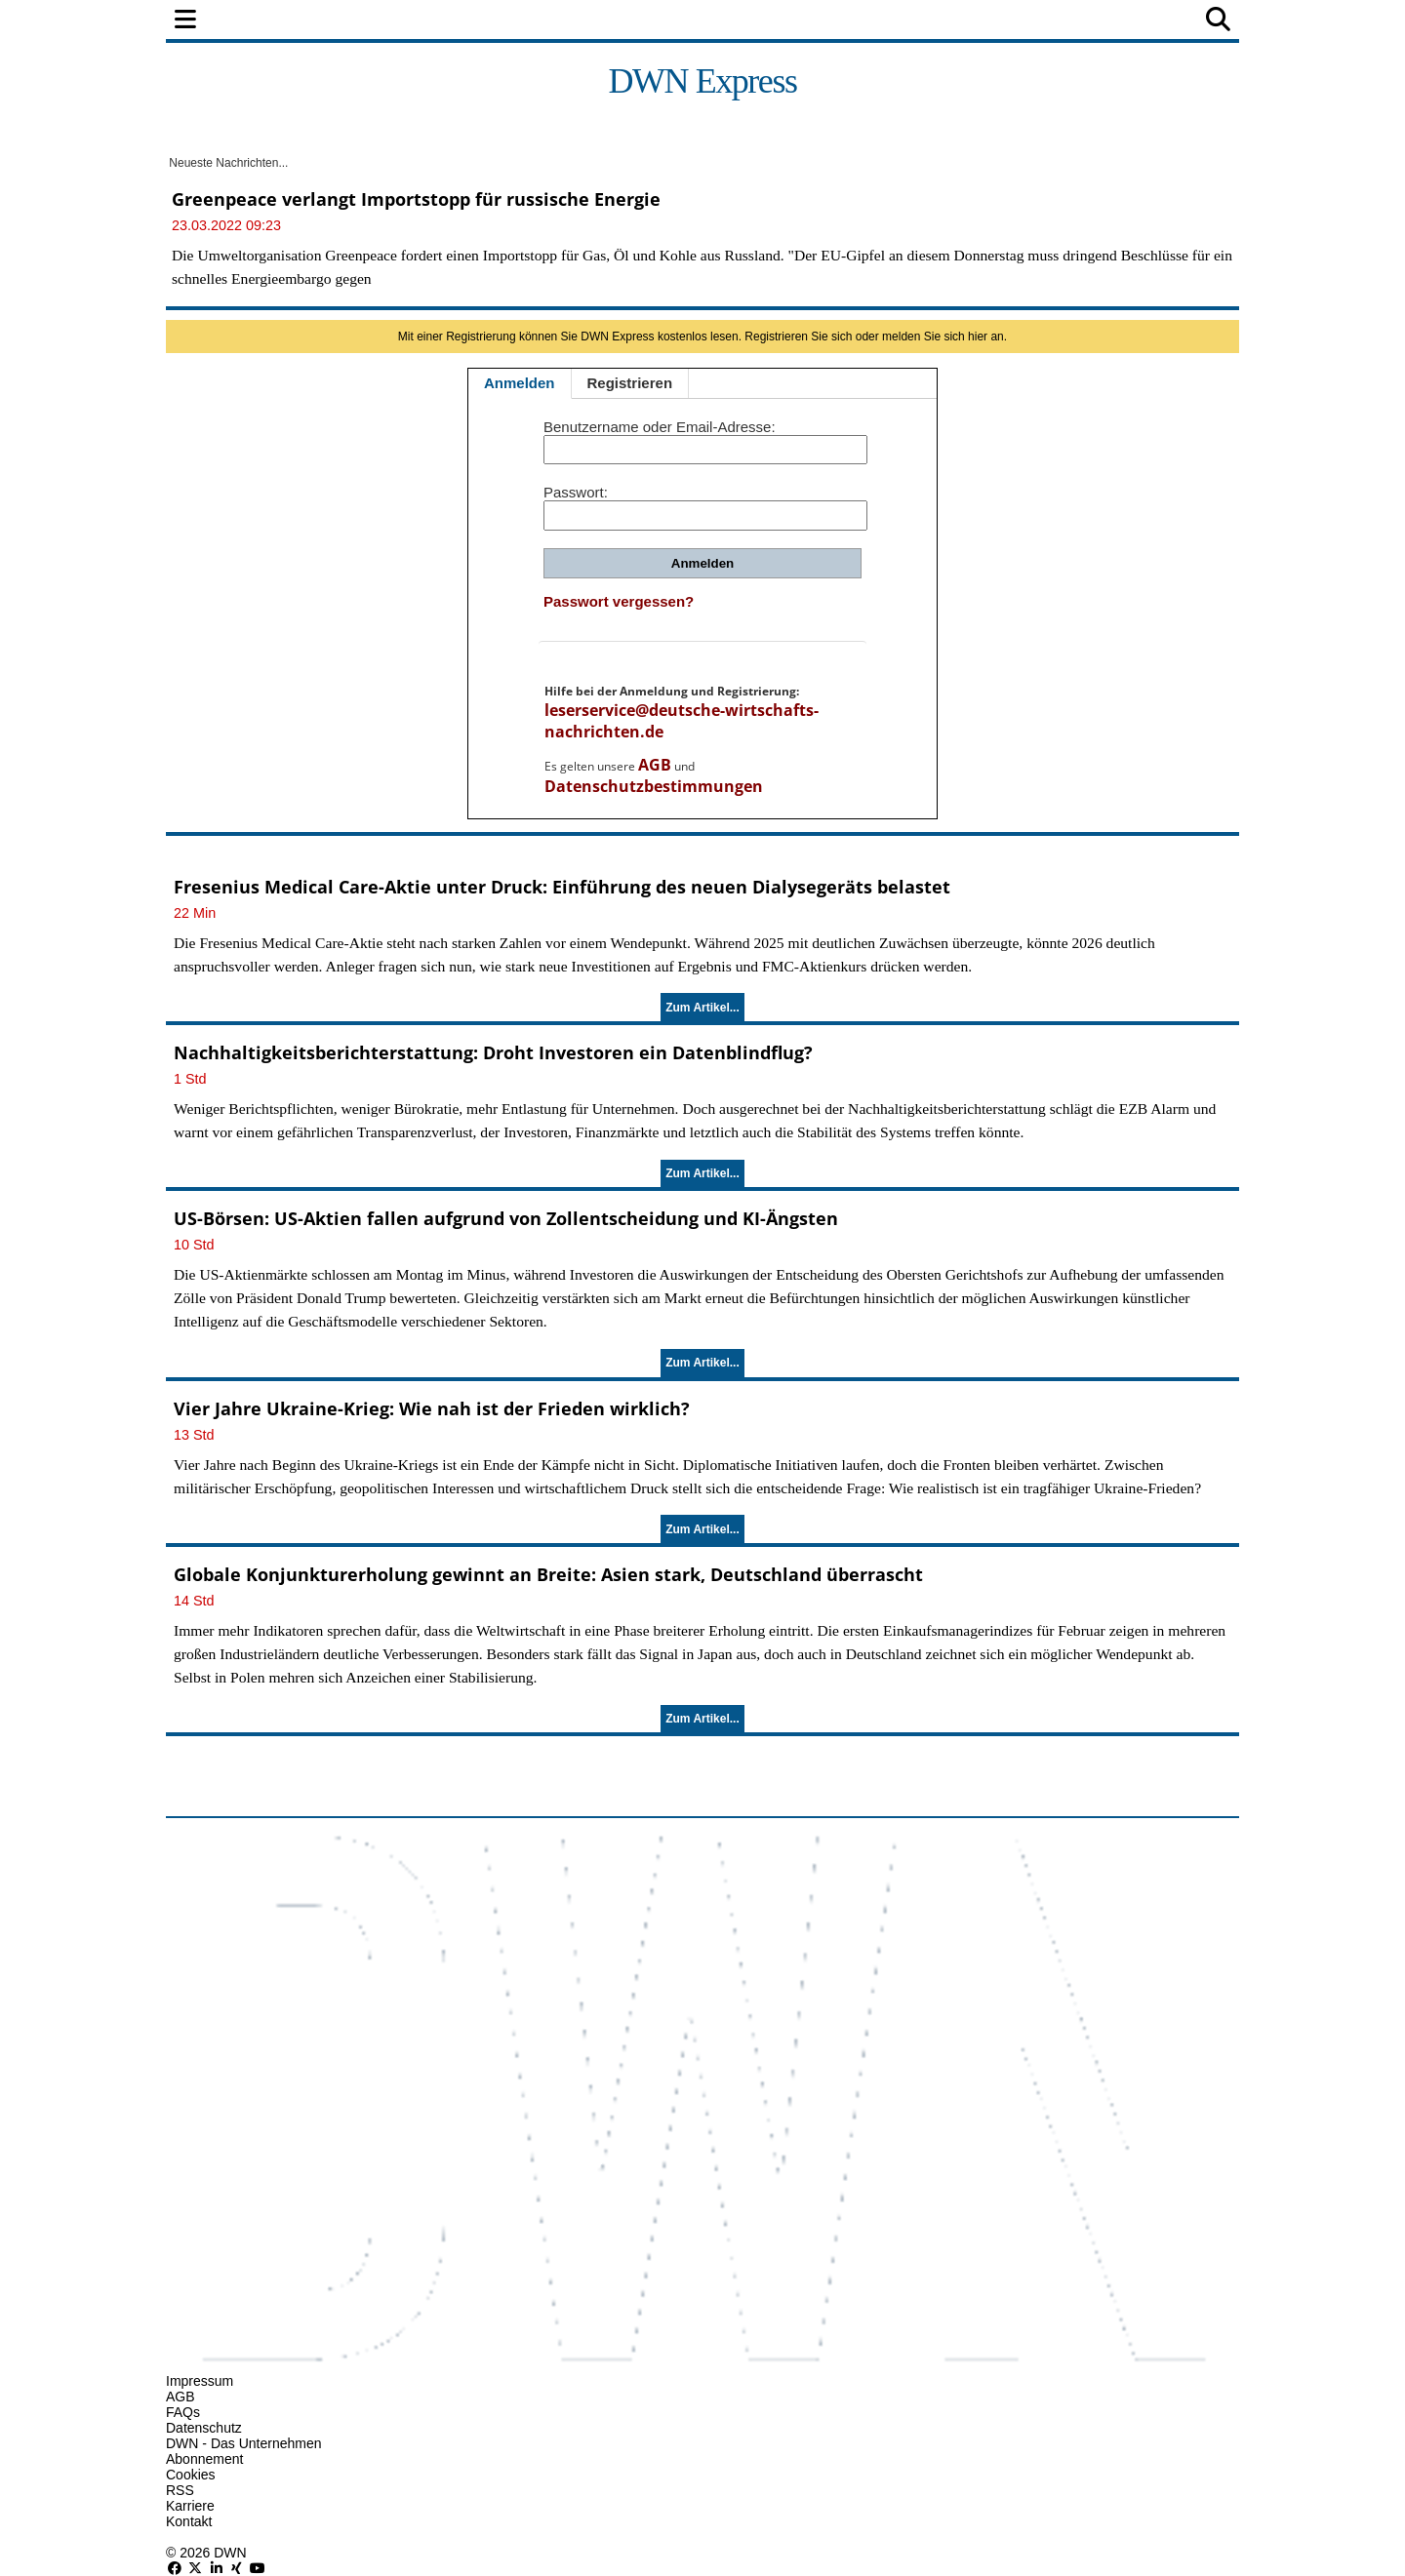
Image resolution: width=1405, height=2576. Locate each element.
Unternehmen (657, 21)
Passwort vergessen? (618, 601)
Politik (333, 21)
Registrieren (630, 383)
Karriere (190, 2506)
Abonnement (204, 2459)
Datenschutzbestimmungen (653, 786)
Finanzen (423, 21)
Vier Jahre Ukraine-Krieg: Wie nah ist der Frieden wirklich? (432, 1408)
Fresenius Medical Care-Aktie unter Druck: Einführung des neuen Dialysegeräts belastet (562, 886)
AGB (654, 764)
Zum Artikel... (702, 1007)
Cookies (191, 2474)
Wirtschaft (531, 21)
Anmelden (519, 383)
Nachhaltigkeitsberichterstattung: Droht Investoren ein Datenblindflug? (493, 1052)
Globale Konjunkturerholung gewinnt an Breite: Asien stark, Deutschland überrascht (548, 1574)
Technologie (787, 21)
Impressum (199, 2381)
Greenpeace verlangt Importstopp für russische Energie (416, 199)
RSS (180, 2490)
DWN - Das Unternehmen (244, 2443)
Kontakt (189, 2521)
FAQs (183, 2412)
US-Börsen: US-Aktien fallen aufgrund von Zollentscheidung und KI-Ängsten (506, 1218)
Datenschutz (204, 2428)
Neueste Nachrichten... (227, 163)
